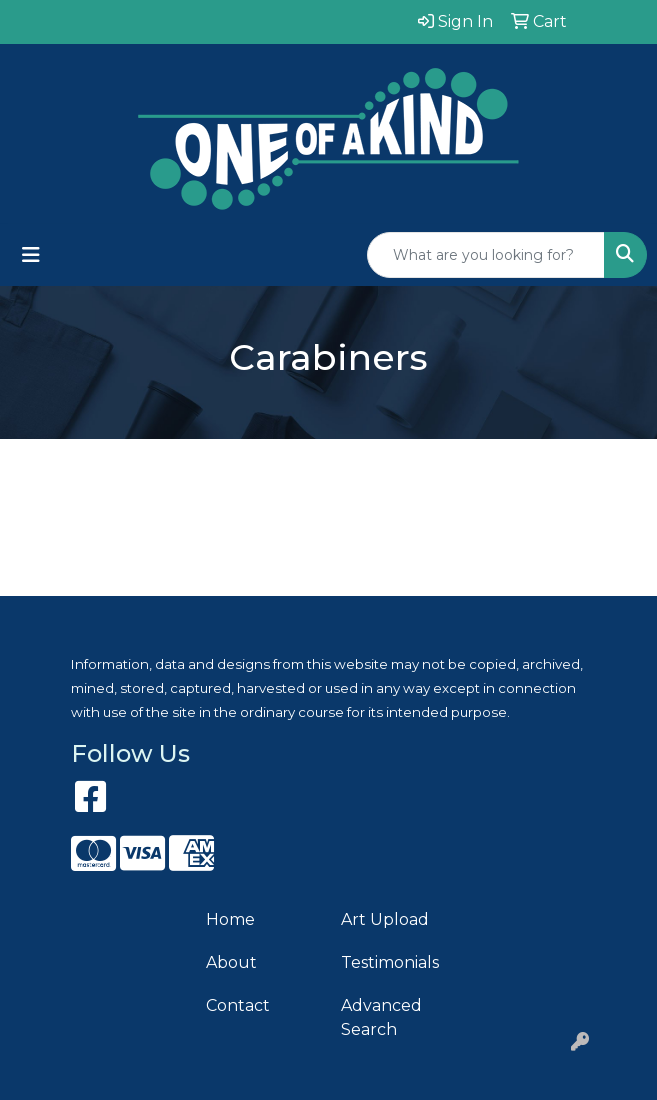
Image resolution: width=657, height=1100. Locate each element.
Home (230, 919)
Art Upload (385, 919)
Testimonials (390, 962)
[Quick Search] (486, 255)
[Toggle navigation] (31, 255)
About (231, 962)
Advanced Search (381, 1017)
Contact (238, 1005)
